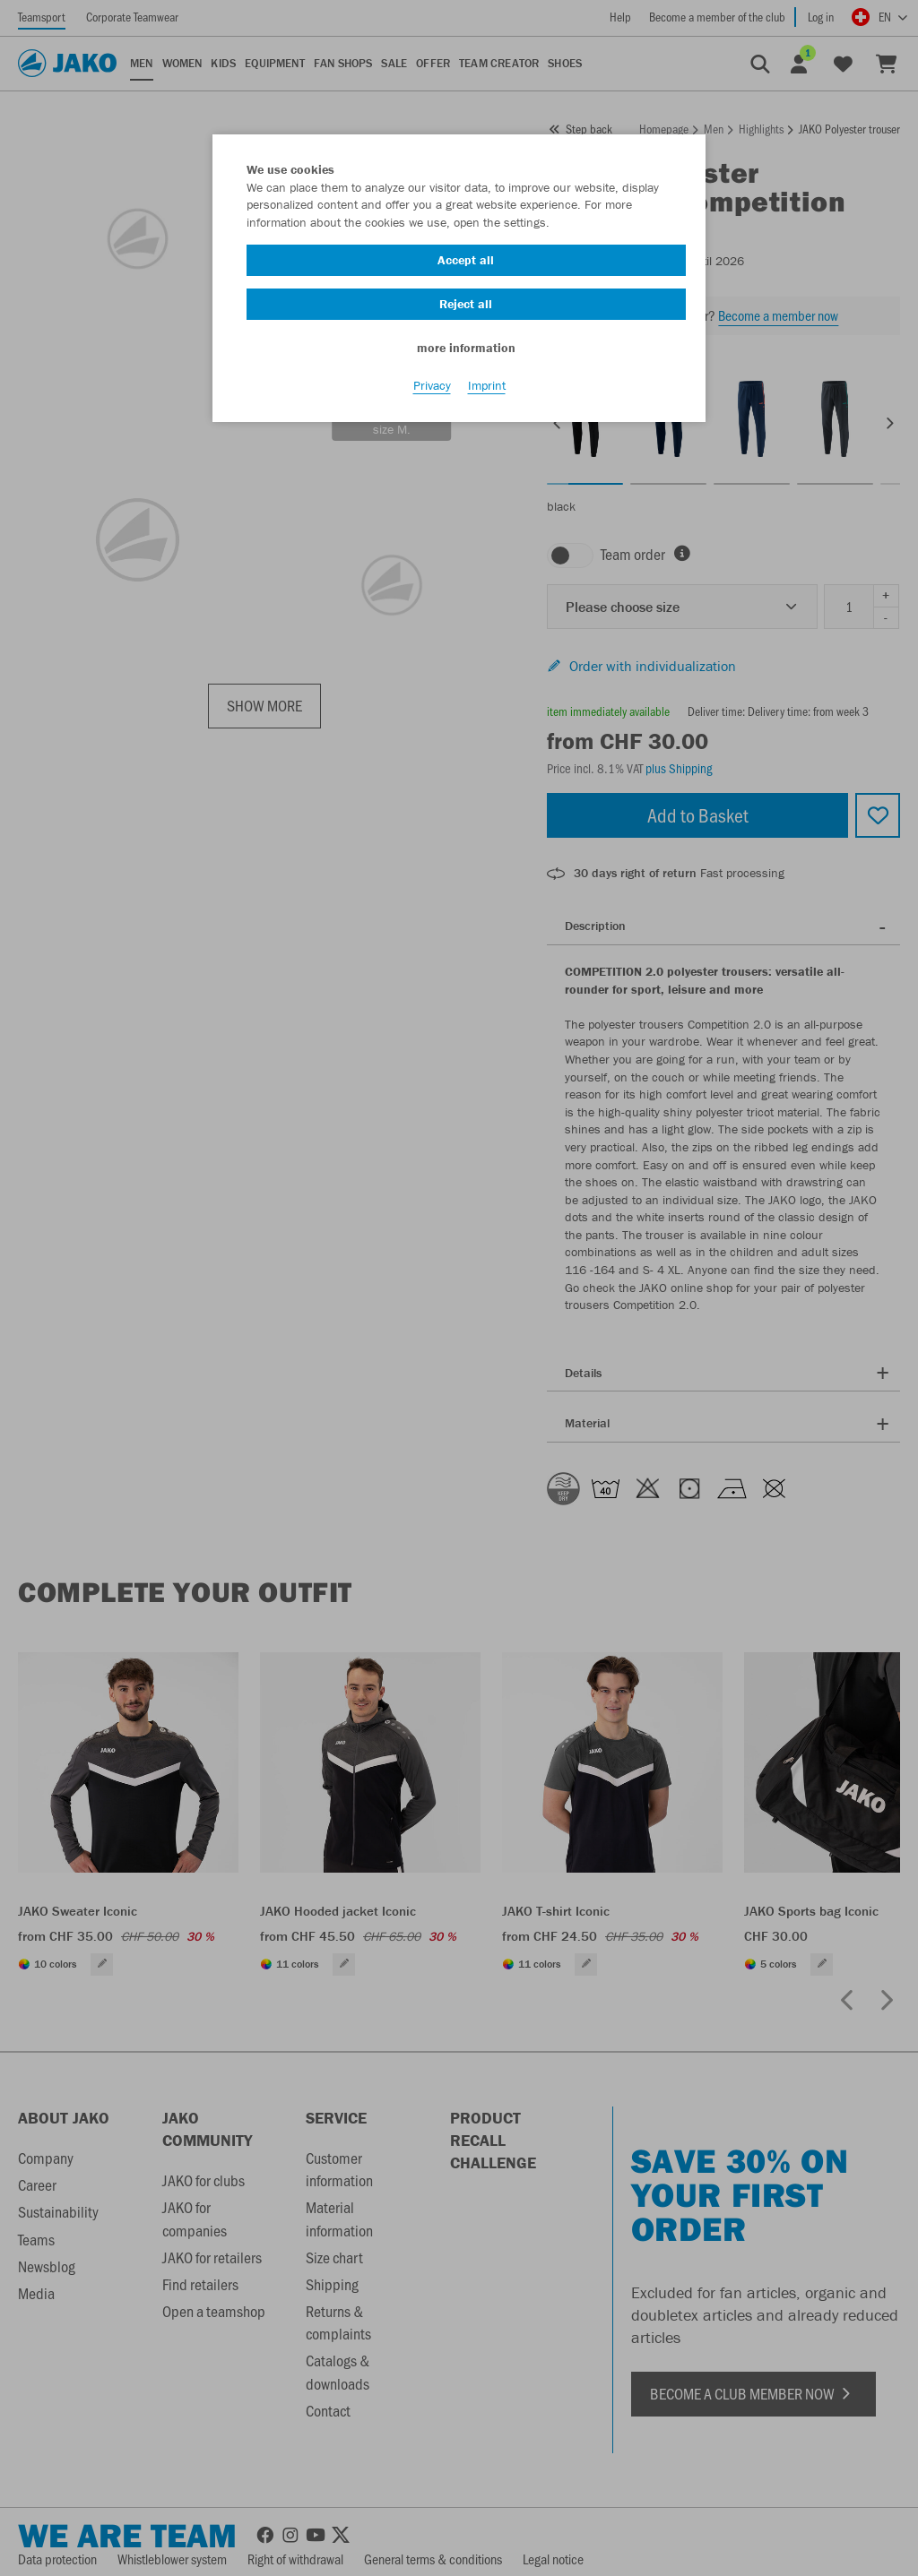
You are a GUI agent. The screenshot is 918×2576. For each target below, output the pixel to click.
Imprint (487, 386)
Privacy (432, 386)
